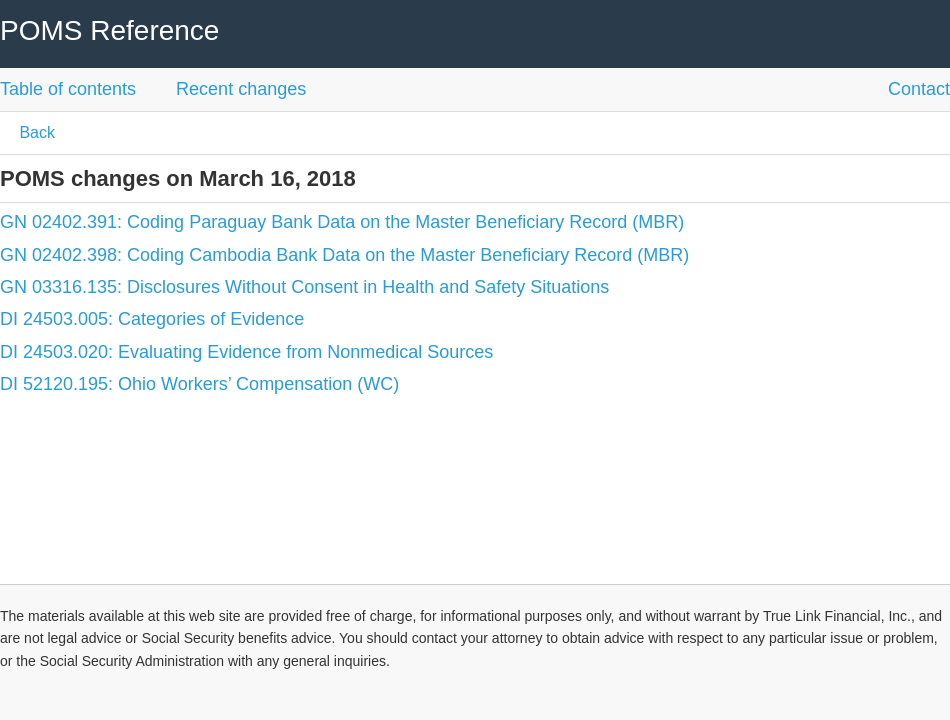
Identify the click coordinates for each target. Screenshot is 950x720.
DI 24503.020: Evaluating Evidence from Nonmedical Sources (246, 352)
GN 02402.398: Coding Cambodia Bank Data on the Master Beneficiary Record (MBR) (344, 255)
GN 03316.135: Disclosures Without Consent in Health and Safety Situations (304, 287)
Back (35, 132)
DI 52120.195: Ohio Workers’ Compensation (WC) (199, 384)
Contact (919, 89)
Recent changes (241, 89)
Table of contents (68, 89)
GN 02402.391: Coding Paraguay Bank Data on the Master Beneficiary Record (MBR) (342, 222)
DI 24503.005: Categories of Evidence (152, 319)
